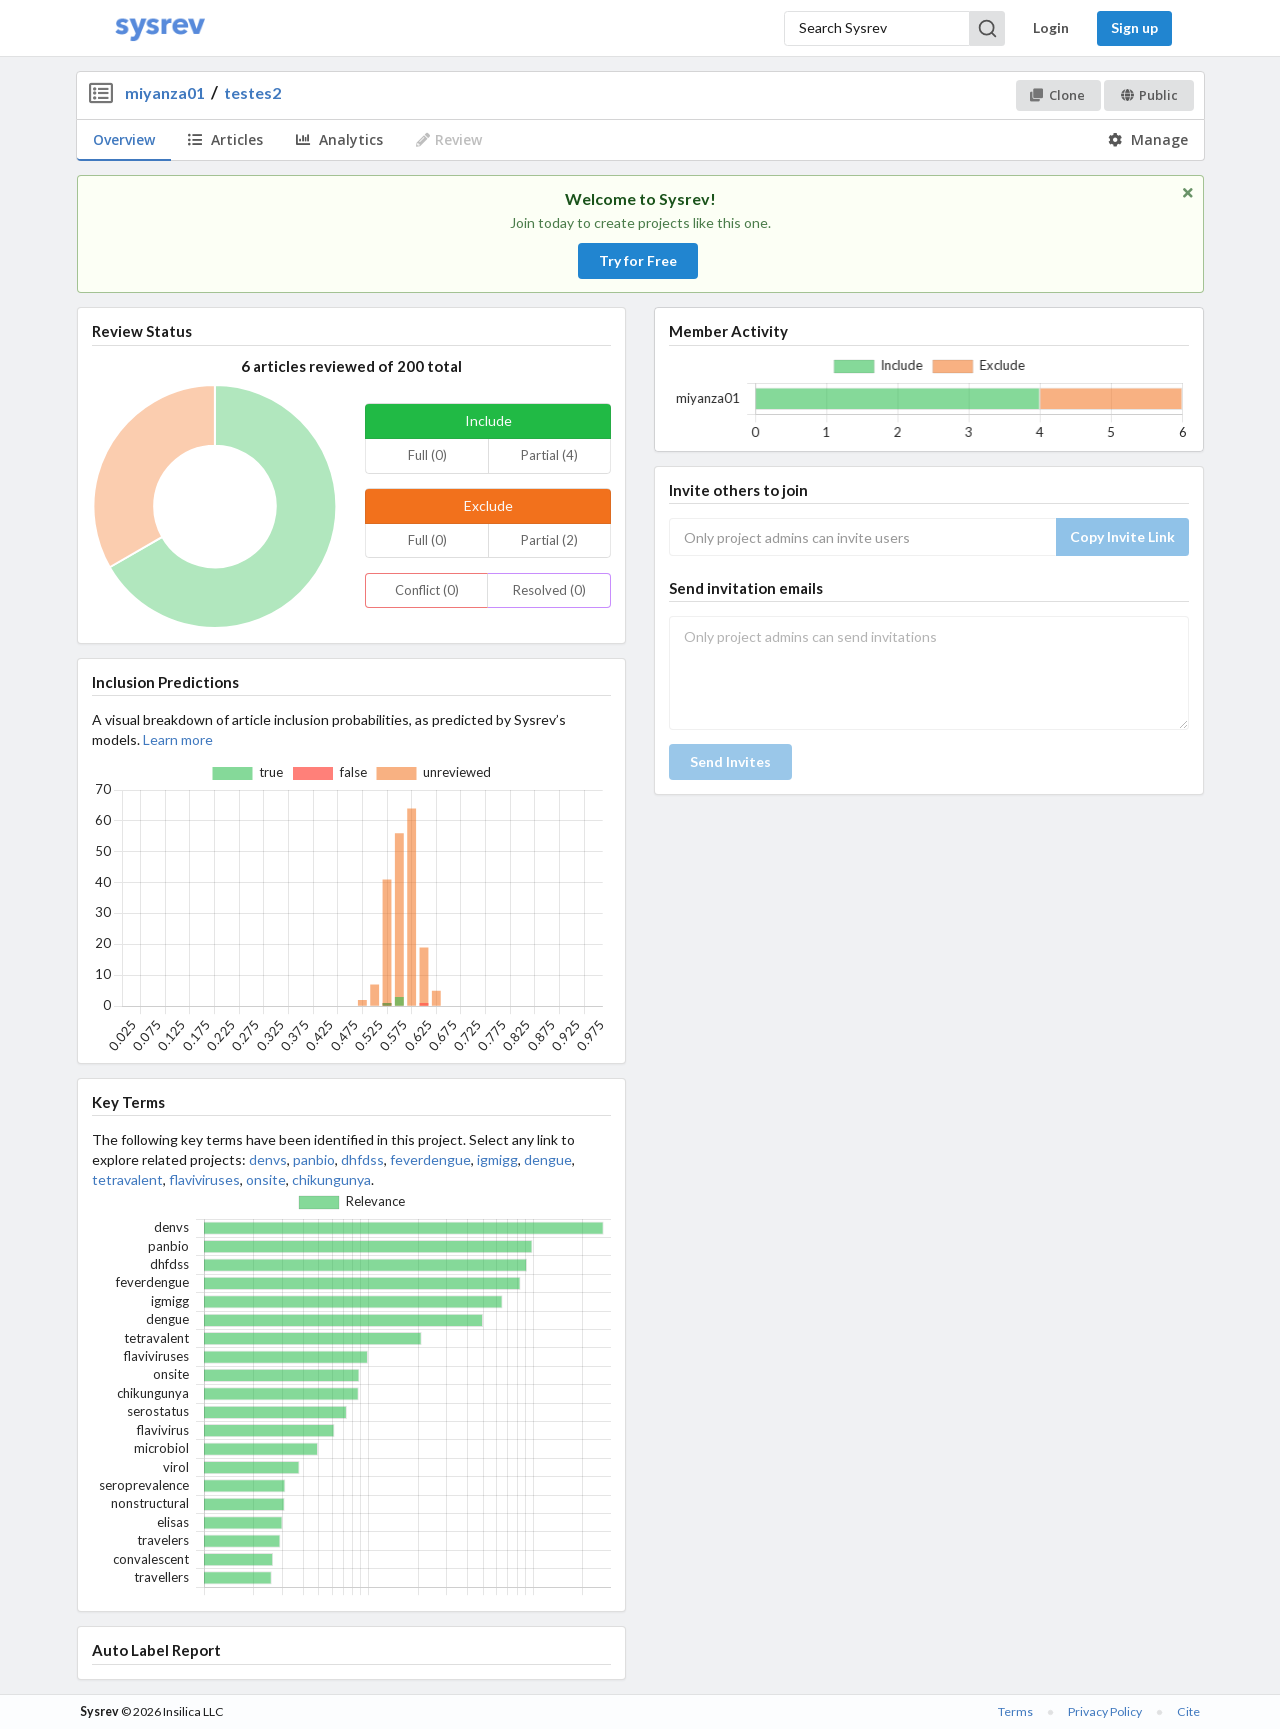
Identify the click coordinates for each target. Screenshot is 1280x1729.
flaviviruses (204, 1179)
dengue (548, 1159)
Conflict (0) (427, 590)
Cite (1188, 1711)
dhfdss (362, 1159)
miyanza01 (165, 92)
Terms (1015, 1711)
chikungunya (331, 1179)
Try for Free (638, 260)
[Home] (160, 28)
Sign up (1134, 27)
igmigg (497, 1159)
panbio (314, 1159)
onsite (266, 1179)
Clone (1057, 95)
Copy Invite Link (1122, 536)
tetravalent (127, 1179)
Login (1051, 27)
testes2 (252, 92)
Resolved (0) (549, 590)
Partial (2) (549, 540)
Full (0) (427, 455)
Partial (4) (549, 455)
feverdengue (430, 1159)
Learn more (178, 739)
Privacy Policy (1105, 1711)
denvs (268, 1159)
